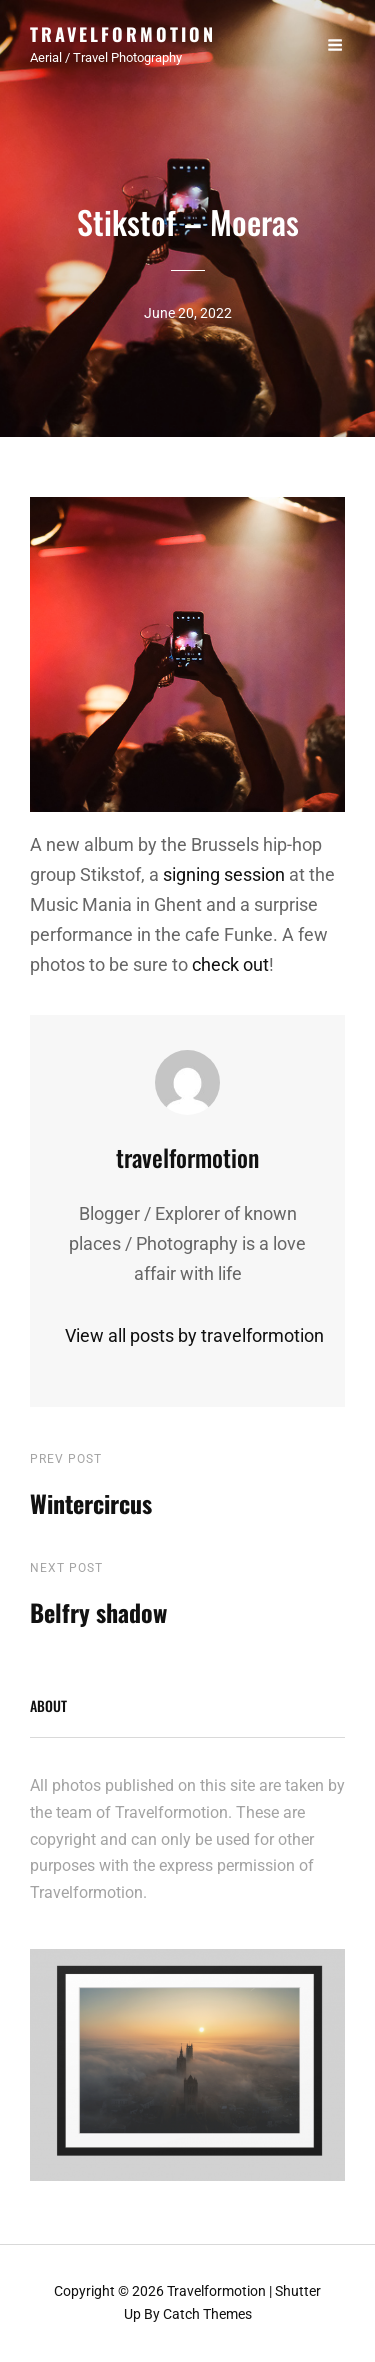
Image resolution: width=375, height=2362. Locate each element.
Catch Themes (207, 2314)
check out (230, 964)
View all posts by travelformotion (187, 1335)
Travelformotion (123, 34)
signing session (224, 874)
